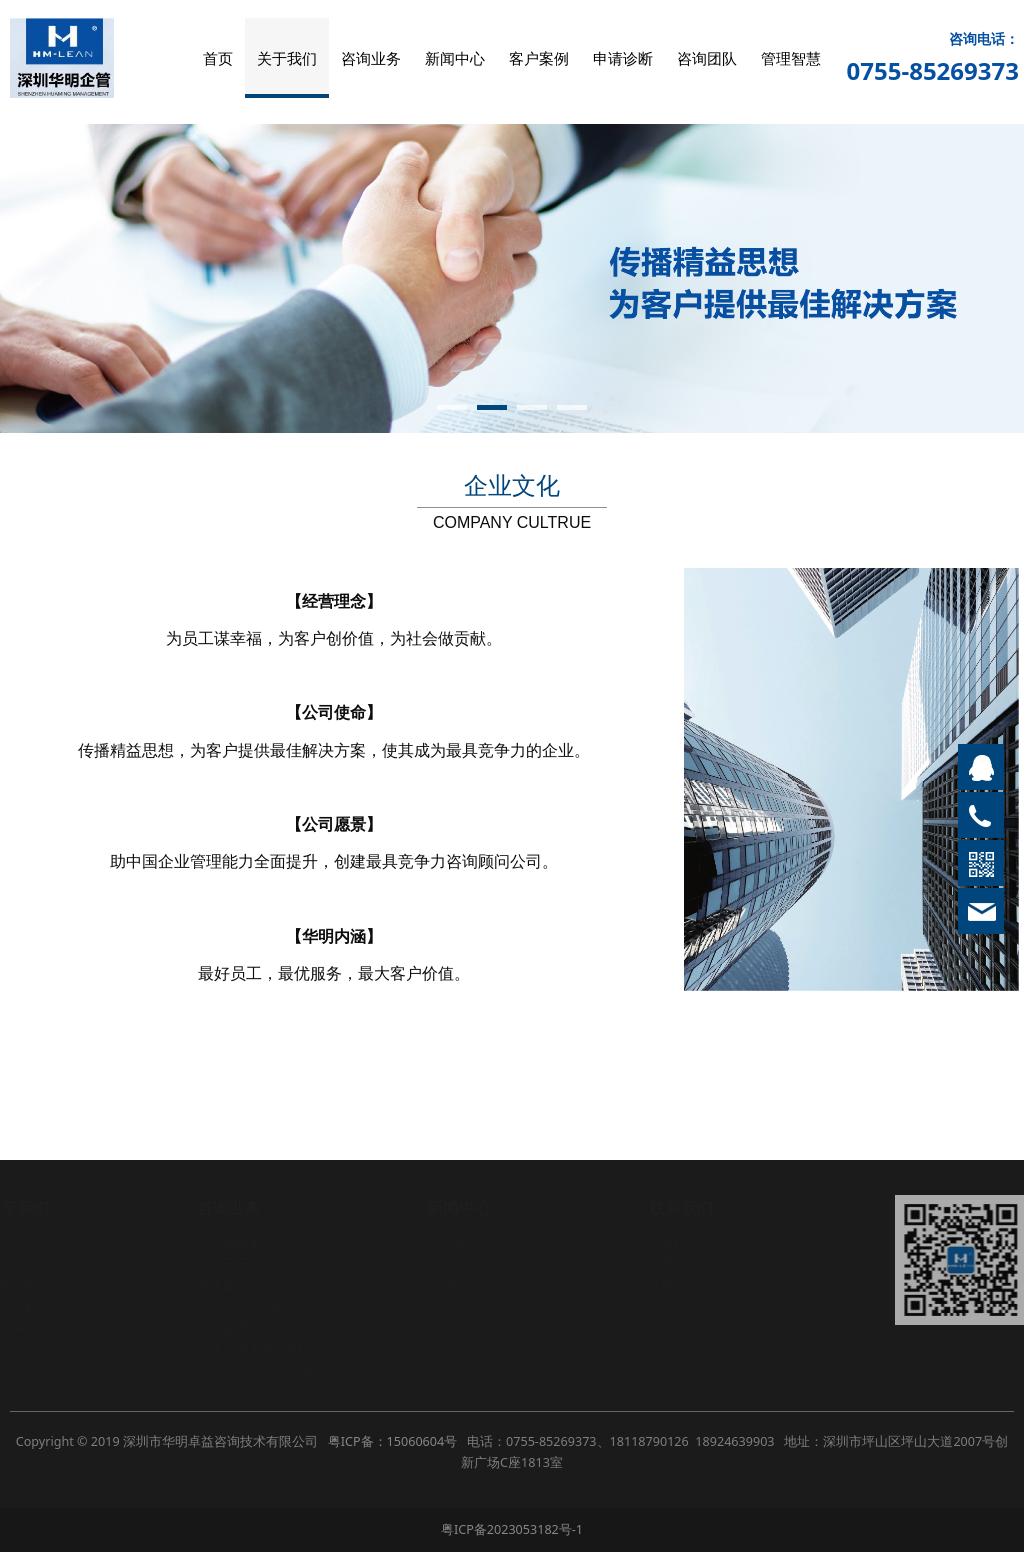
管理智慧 (791, 58)
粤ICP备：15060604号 (392, 1441)
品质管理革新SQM (250, 1349)
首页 (218, 58)
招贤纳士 (675, 1242)
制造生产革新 (236, 1327)
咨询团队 (707, 58)
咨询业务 (371, 58)
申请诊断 (623, 58)
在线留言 (675, 1285)
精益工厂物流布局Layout (269, 1263)
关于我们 (287, 58)
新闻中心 (455, 58)
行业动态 (454, 1263)
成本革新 (223, 1285)
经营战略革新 (236, 1242)
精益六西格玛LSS (246, 1306)
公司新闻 (454, 1242)
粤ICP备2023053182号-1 (512, 1529)
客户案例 (539, 58)
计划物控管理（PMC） (262, 1370)
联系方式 (675, 1263)
